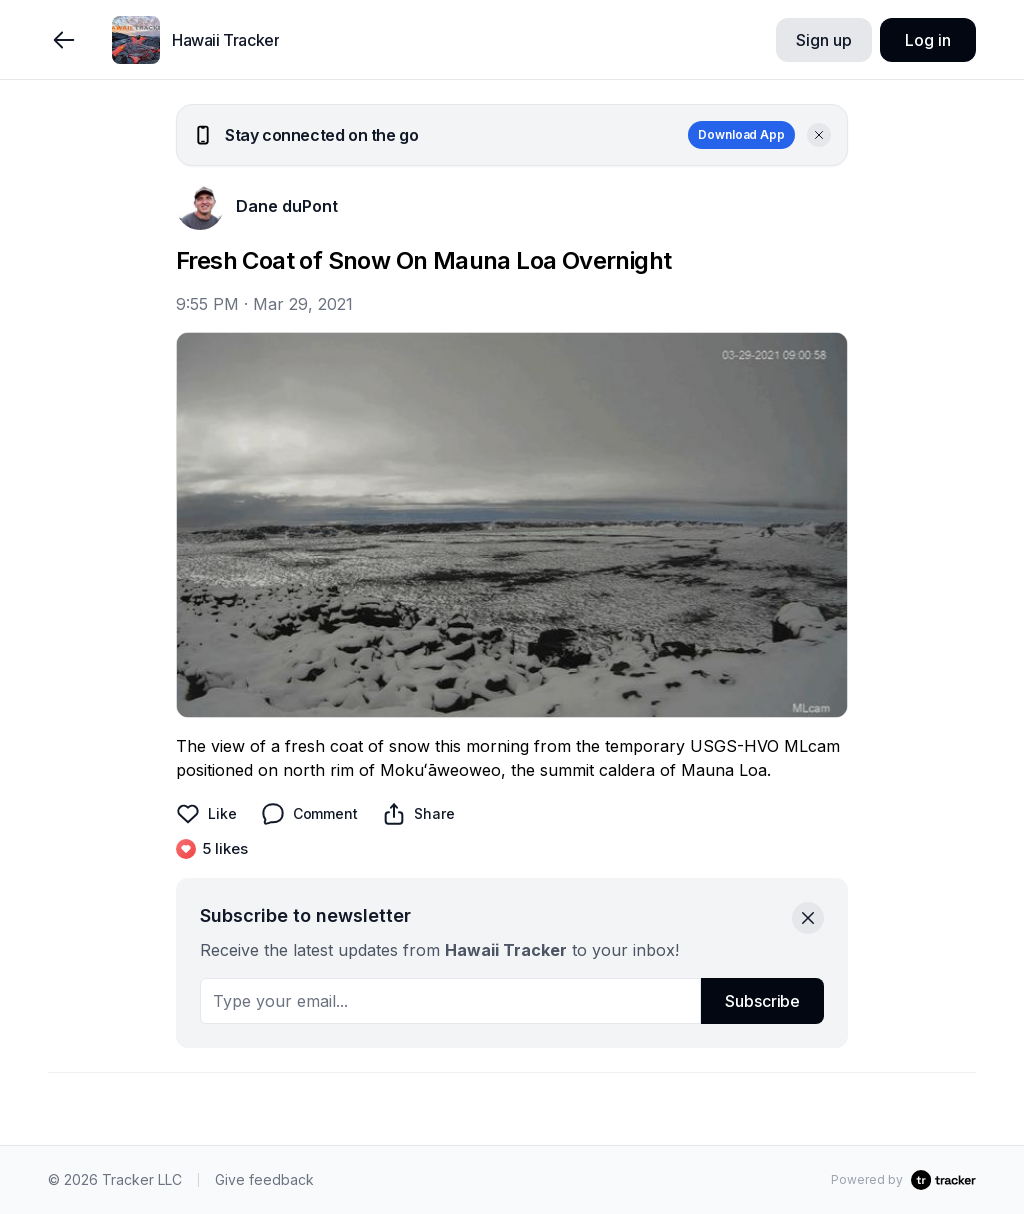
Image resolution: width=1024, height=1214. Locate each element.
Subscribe (762, 1001)
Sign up (823, 40)
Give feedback (264, 1179)
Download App (741, 134)
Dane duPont (287, 206)
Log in (927, 40)
